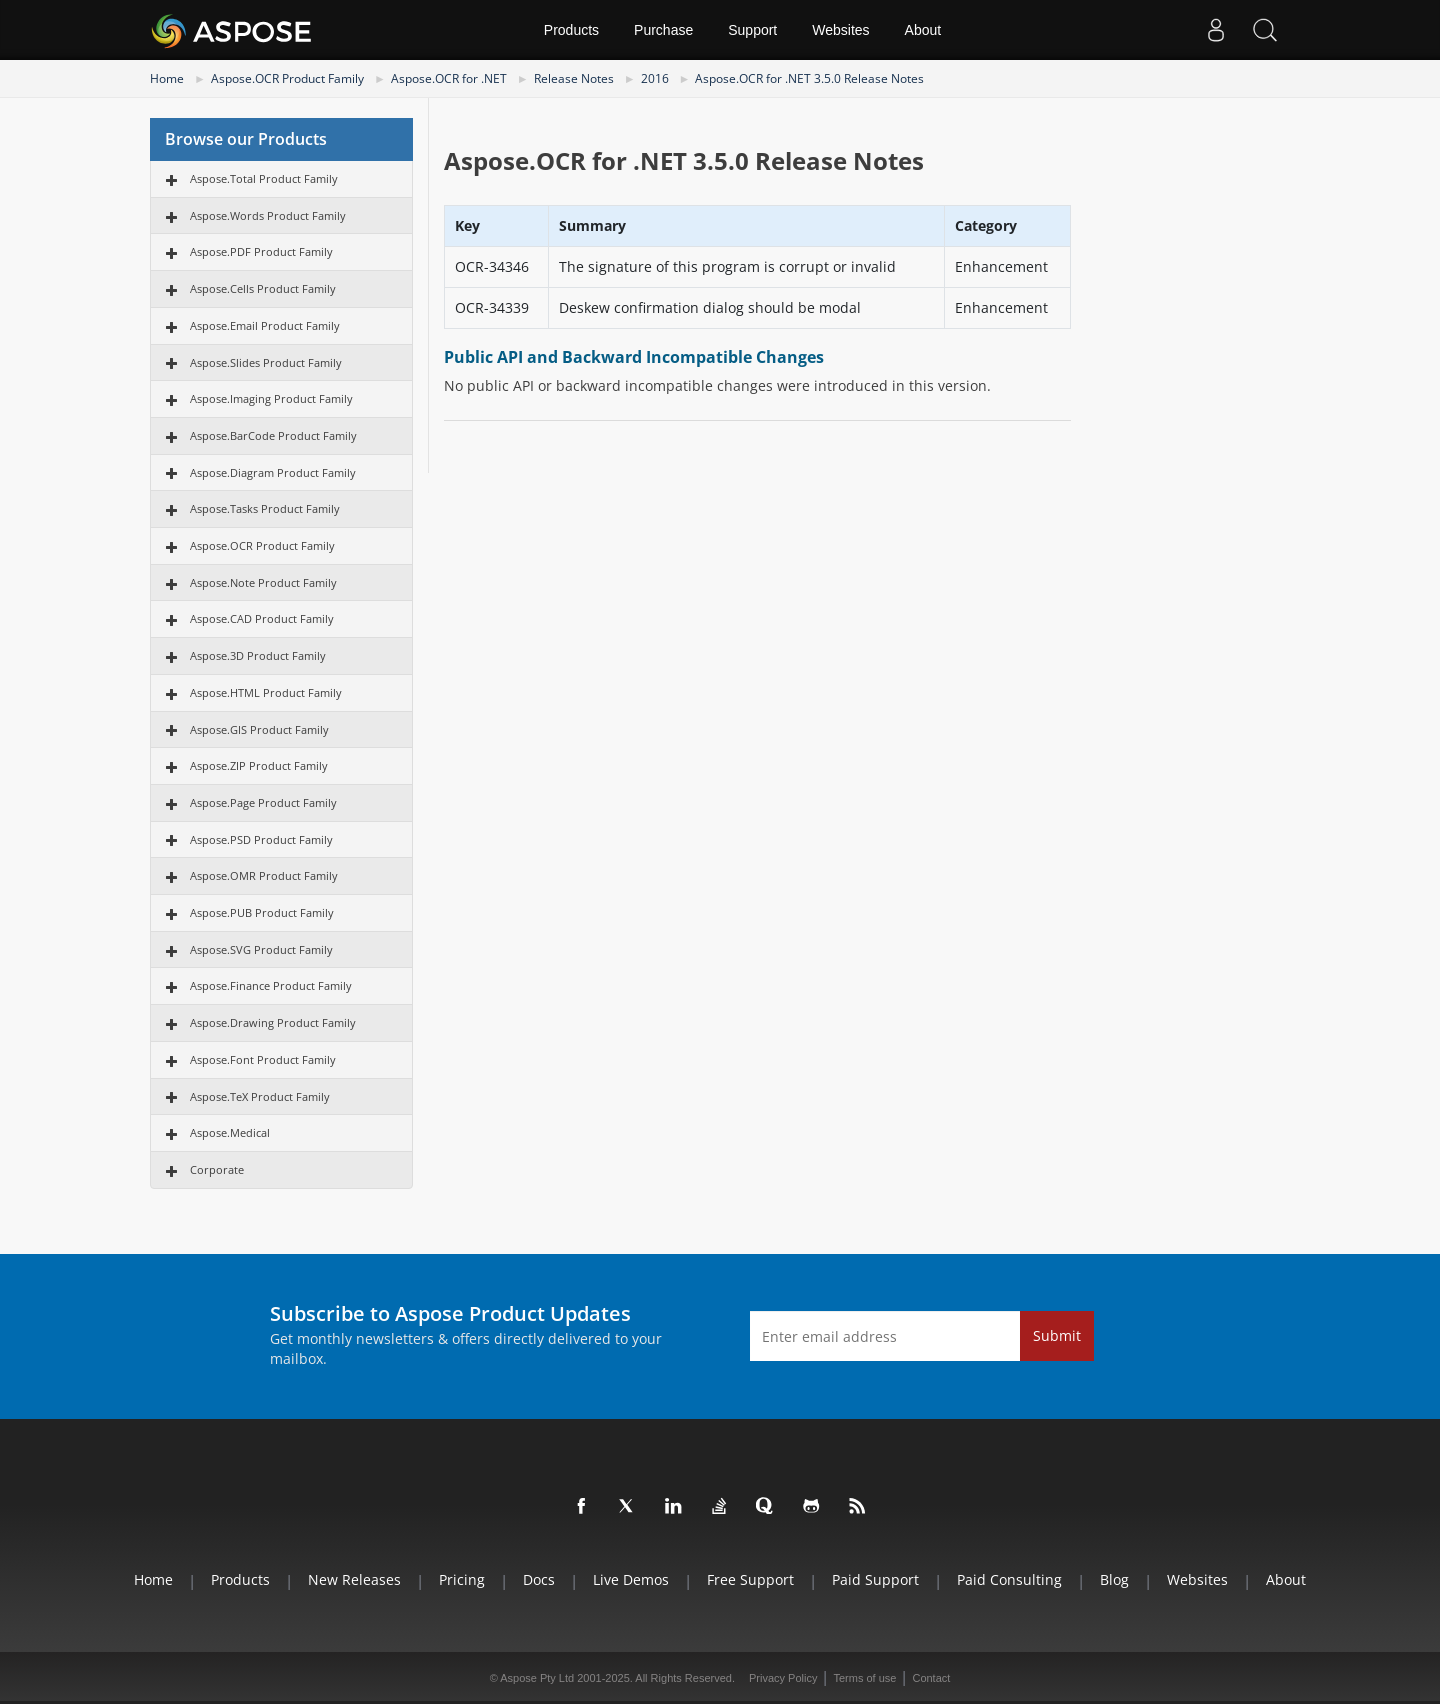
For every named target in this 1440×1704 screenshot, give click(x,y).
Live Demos (631, 1579)
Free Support (750, 1579)
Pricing (462, 1579)
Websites (840, 30)
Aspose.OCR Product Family (287, 78)
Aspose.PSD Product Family (261, 839)
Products (571, 30)
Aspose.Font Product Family (263, 1059)
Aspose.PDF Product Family (261, 251)
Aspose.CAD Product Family (262, 618)
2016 (655, 78)
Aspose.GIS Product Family (259, 729)
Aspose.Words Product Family (268, 215)
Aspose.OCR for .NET (449, 78)
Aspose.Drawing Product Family (273, 1022)
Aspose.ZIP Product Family (259, 765)
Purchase (663, 30)
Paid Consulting (1009, 1579)
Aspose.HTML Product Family (266, 692)
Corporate (217, 1169)
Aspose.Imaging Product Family (271, 398)
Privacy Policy (783, 1678)
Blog (1114, 1579)
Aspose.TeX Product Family (260, 1096)
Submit (1057, 1335)
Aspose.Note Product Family (263, 582)
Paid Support (875, 1579)
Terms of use (864, 1678)
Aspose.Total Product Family (264, 178)
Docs (539, 1579)
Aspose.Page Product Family (263, 802)
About (923, 30)
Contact (931, 1678)
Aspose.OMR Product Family (264, 875)
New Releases (354, 1579)
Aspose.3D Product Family (258, 655)
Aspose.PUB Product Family (262, 912)
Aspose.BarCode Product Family (273, 435)
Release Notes (574, 78)
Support (752, 30)
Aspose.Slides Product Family (266, 362)
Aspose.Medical (230, 1132)
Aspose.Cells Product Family (263, 288)
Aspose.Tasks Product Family (265, 508)
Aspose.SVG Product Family (261, 949)
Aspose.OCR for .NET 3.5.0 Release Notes (809, 78)
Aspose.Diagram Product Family (273, 472)
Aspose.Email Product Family (265, 325)
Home (167, 78)
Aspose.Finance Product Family (271, 985)
